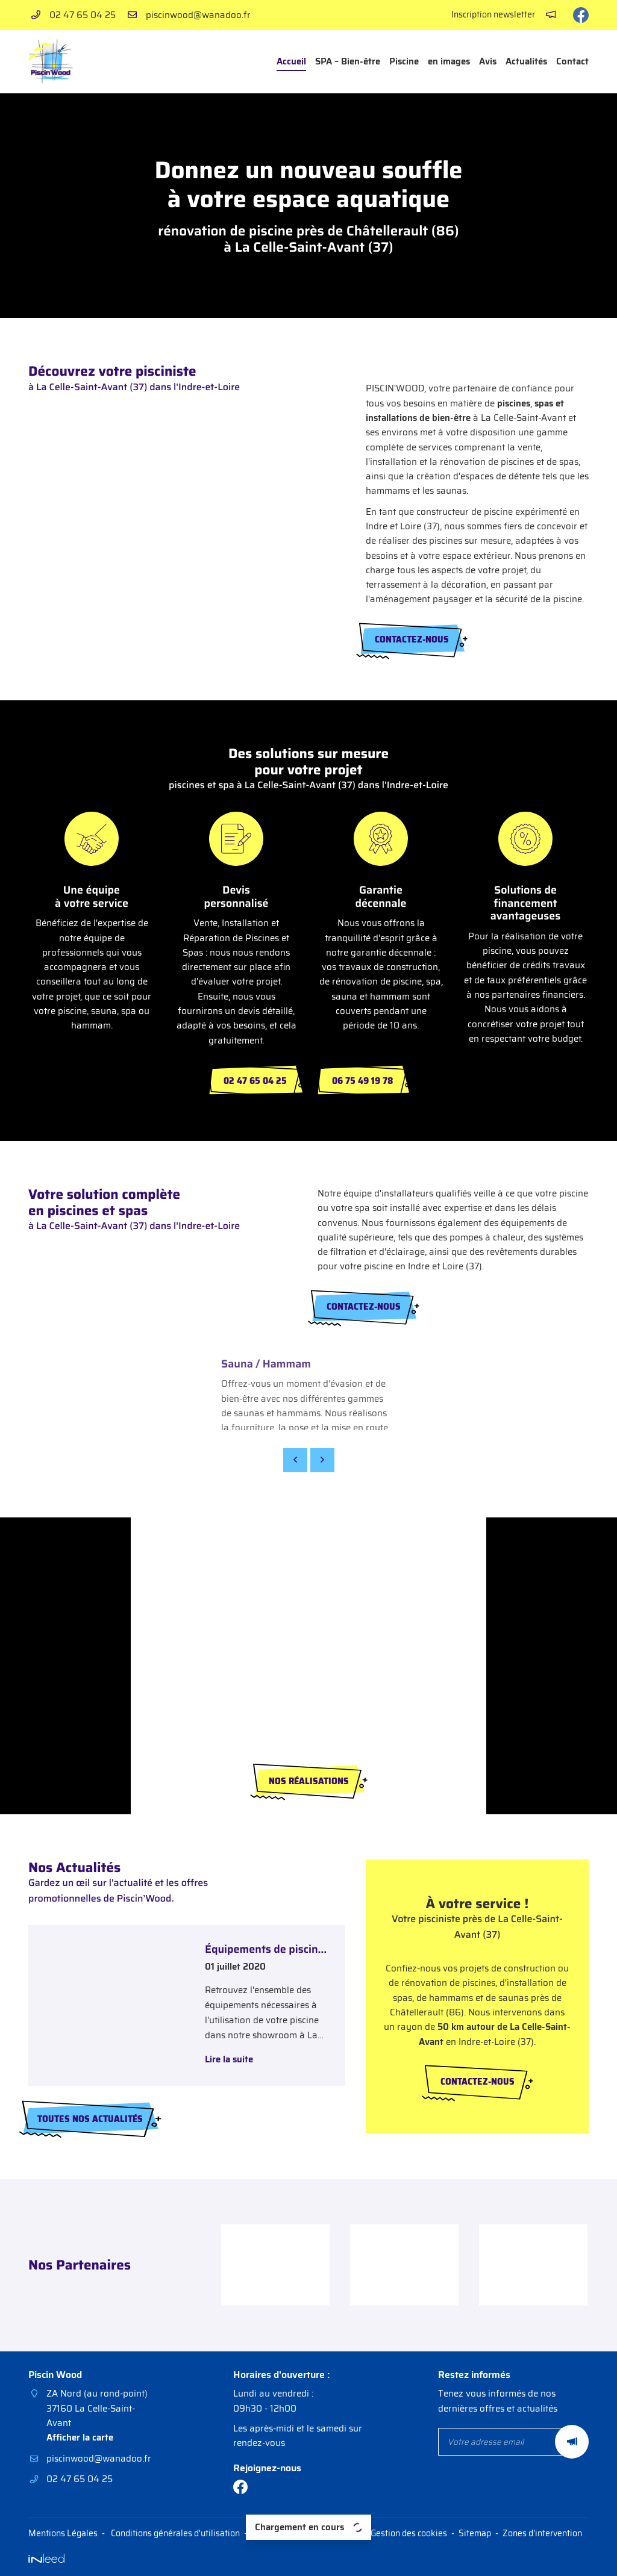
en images (449, 61)
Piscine (404, 61)
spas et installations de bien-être (465, 410)
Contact (572, 61)
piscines (513, 403)
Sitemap (475, 2533)
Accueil (291, 61)
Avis (487, 61)
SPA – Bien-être (347, 61)
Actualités (526, 61)
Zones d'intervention (542, 2533)
